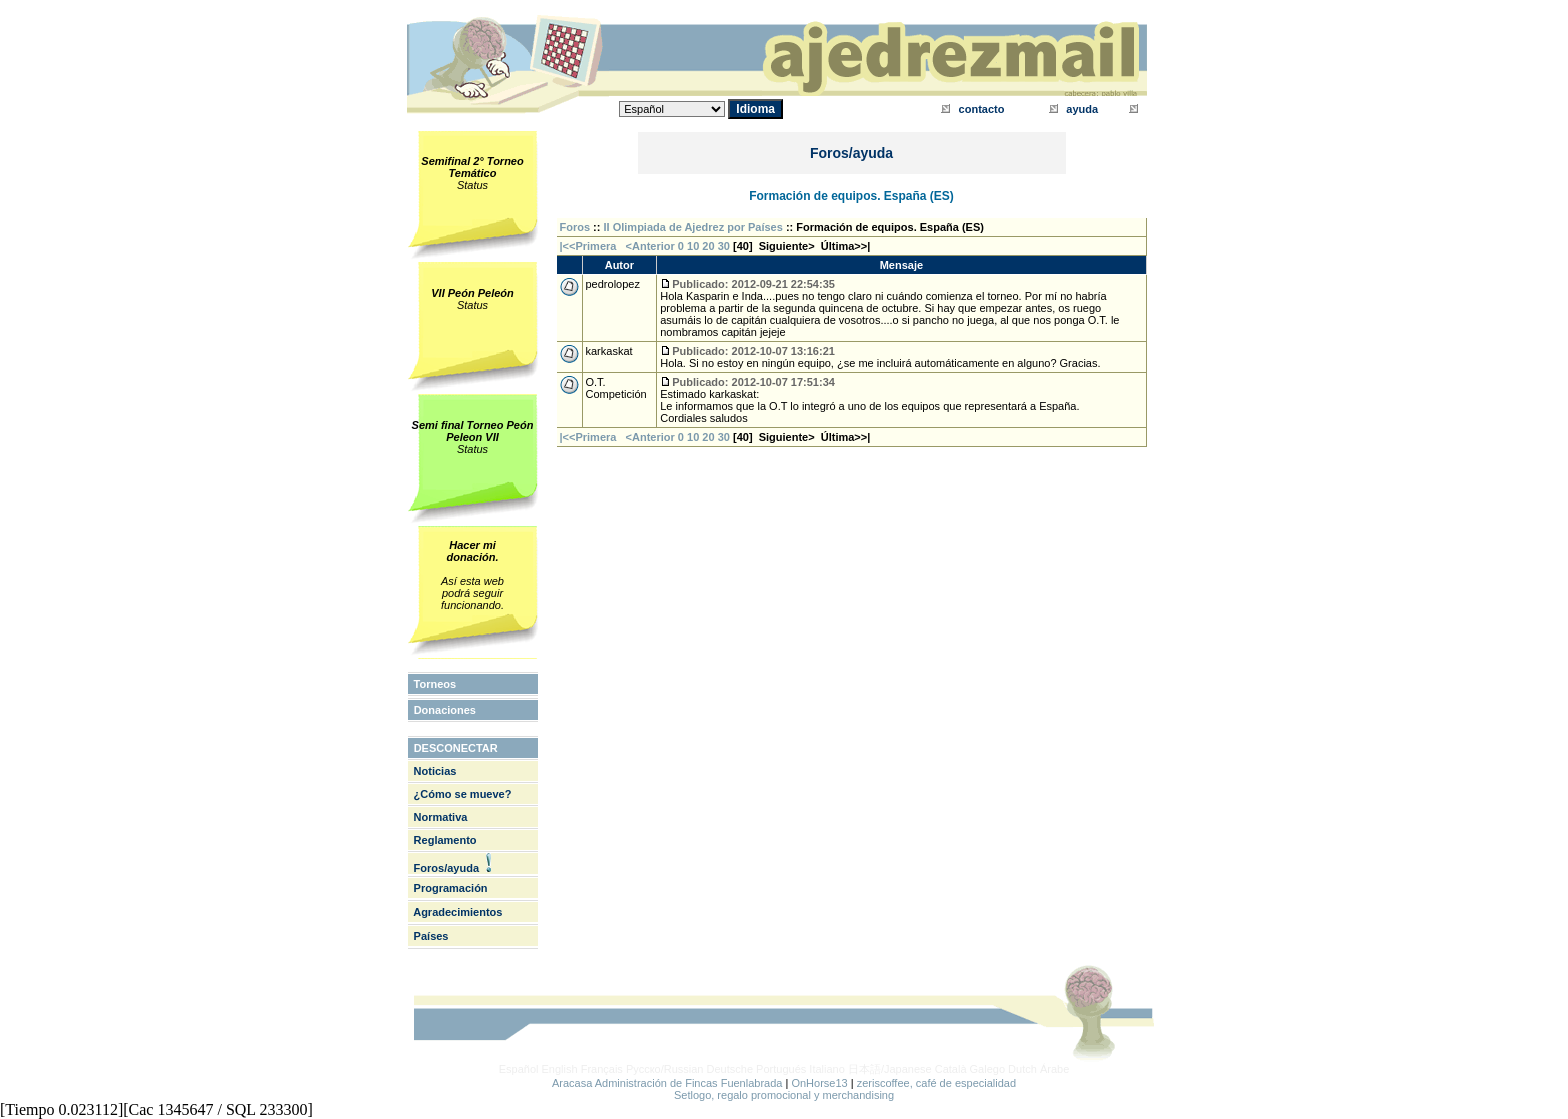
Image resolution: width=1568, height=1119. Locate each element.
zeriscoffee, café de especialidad (936, 1083)
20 (708, 246)
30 (724, 246)
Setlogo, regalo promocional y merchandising (784, 1095)
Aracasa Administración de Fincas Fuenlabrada (667, 1083)
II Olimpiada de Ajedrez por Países (693, 227)
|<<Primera (588, 246)
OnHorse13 (819, 1083)
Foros (575, 227)
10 (693, 246)
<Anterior (649, 246)
